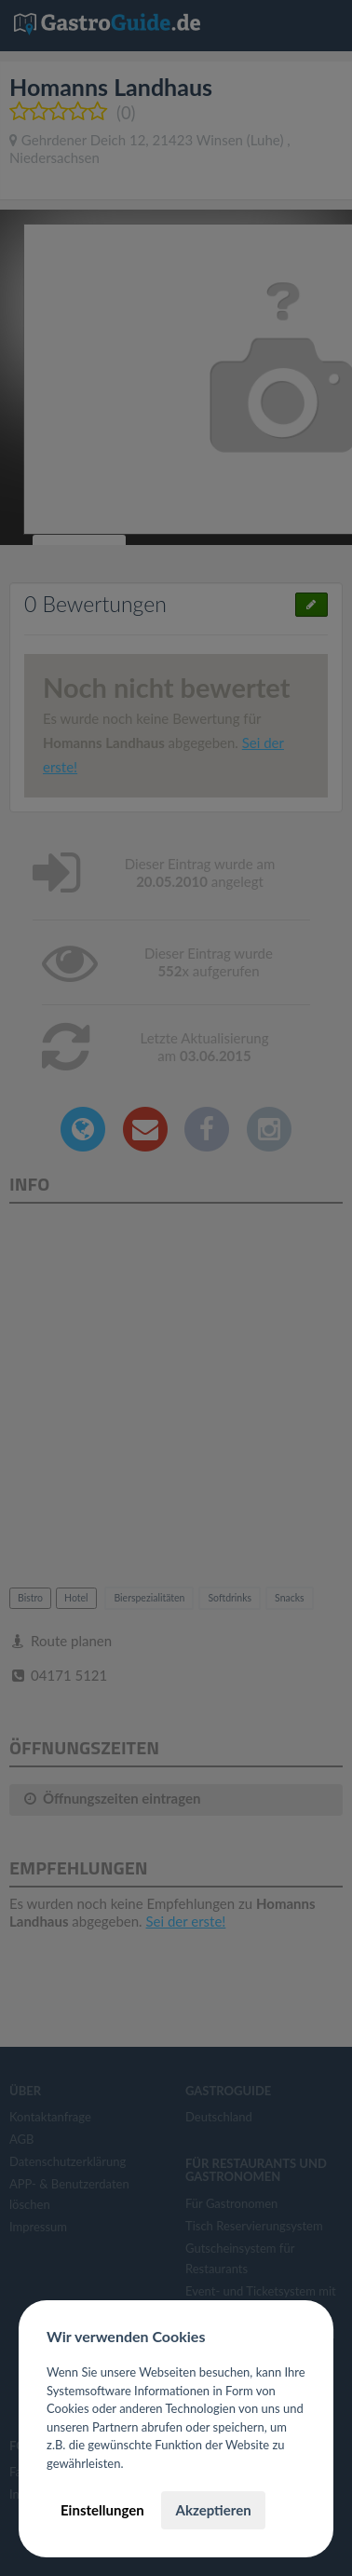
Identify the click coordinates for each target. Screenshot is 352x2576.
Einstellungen (102, 2509)
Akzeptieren (212, 2509)
